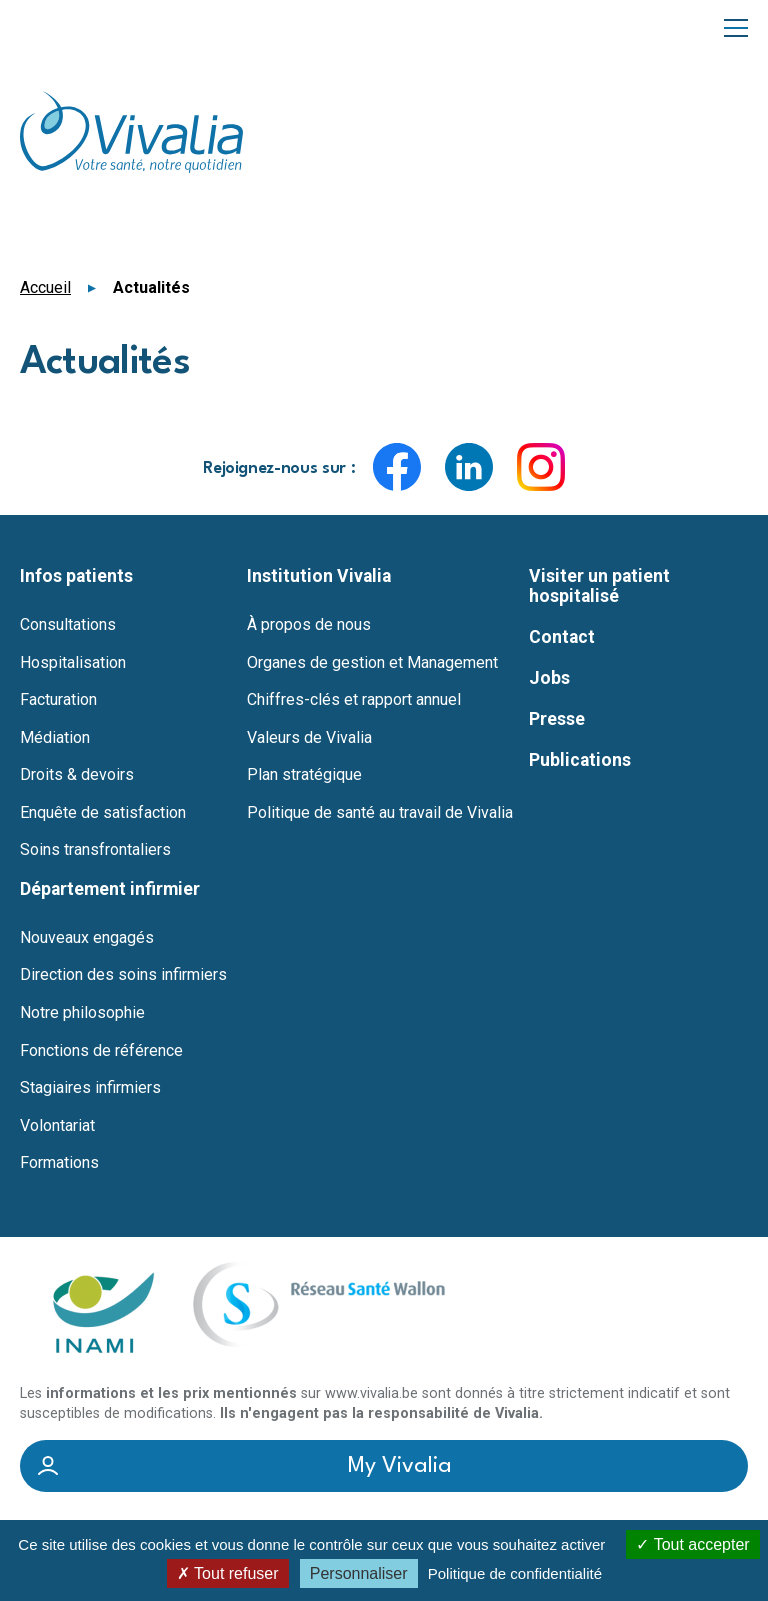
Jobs (549, 678)
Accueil (45, 287)
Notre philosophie (82, 1013)
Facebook (397, 467)
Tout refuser (228, 1573)
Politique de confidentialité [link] (515, 1573)
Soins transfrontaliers (95, 850)
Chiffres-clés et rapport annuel (354, 700)
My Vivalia (400, 1466)
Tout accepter (692, 1544)
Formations (59, 1163)
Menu (736, 26)
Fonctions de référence (101, 1051)
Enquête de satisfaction (103, 813)
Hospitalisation (73, 663)
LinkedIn (469, 467)
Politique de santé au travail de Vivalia (380, 813)
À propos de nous (309, 625)
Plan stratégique (304, 775)
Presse (557, 719)
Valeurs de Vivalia (309, 738)
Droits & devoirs (77, 775)
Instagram (541, 467)
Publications (580, 760)
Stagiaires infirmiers (90, 1088)
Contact (562, 637)
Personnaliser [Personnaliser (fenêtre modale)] (359, 1573)
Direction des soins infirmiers (123, 975)
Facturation (58, 700)
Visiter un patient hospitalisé (599, 586)
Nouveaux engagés (87, 938)
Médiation (55, 738)
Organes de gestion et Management (372, 663)
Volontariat (57, 1126)
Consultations (68, 625)
